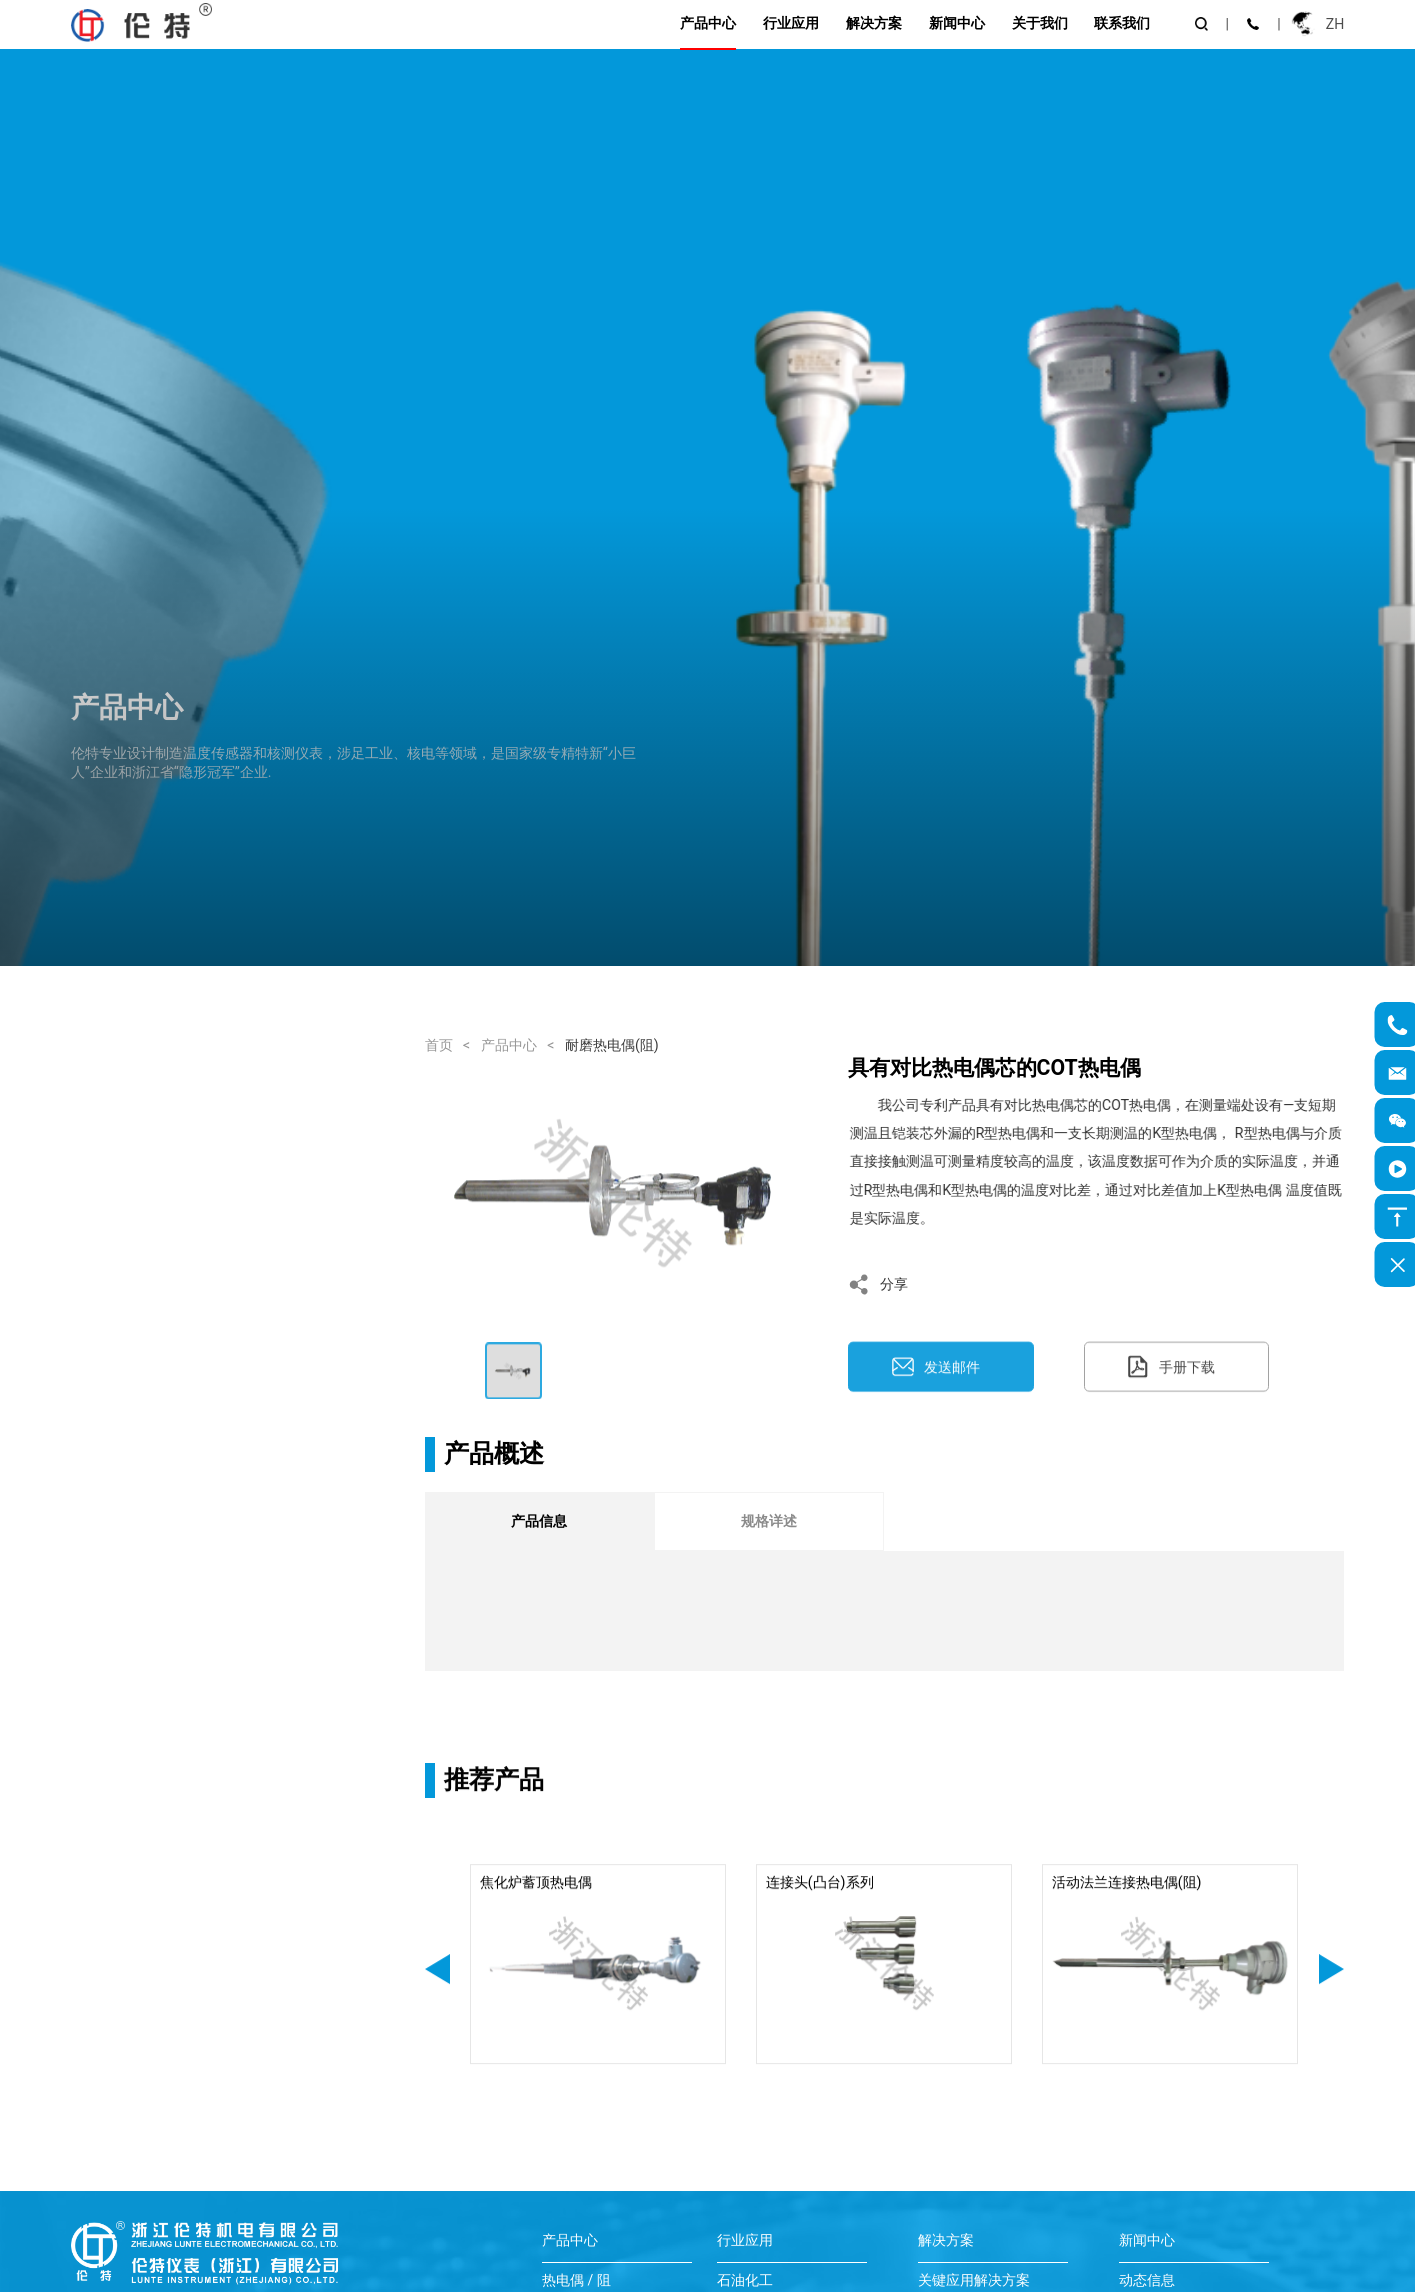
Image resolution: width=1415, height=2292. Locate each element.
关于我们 (1040, 23)
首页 (439, 1045)
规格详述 (769, 1521)
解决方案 (874, 23)
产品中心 (708, 23)
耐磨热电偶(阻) (612, 1045)
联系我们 (1122, 23)
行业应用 (791, 23)
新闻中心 (957, 23)
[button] (437, 1992)
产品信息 (539, 1521)
